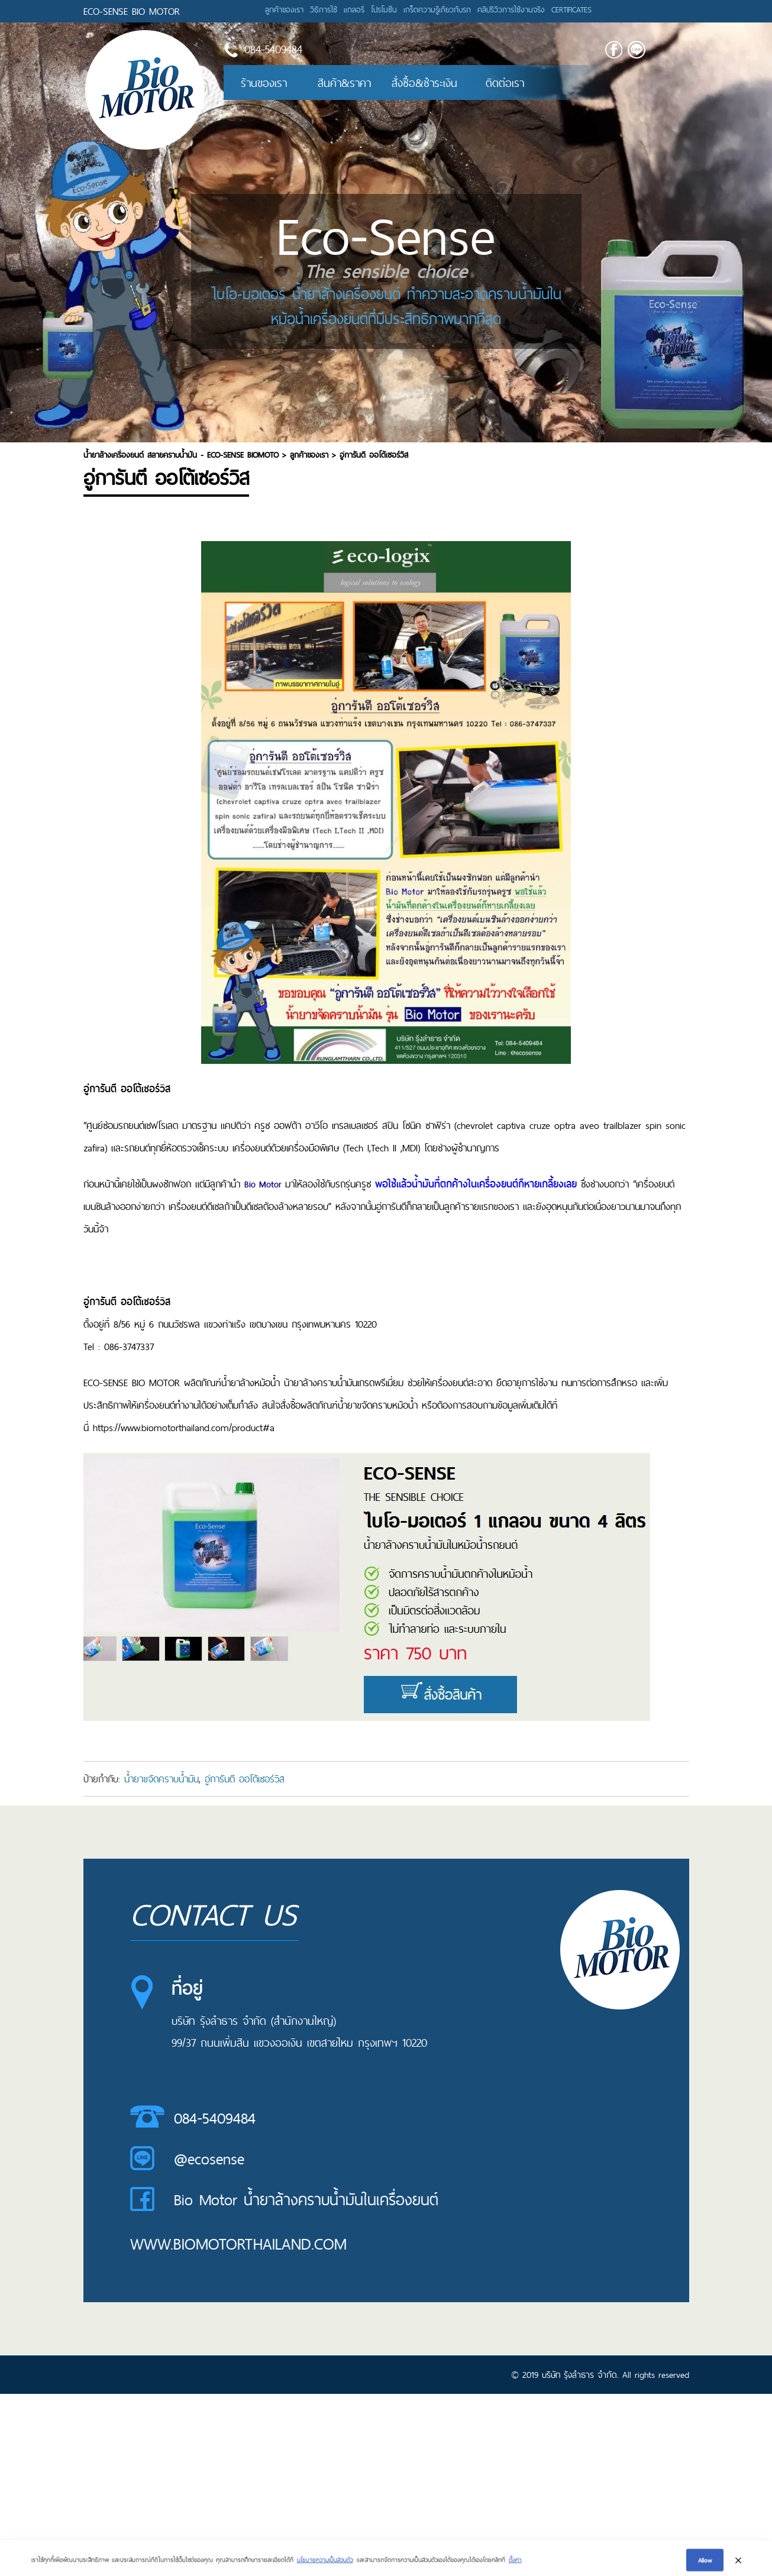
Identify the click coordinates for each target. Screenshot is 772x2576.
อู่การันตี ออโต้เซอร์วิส (245, 1779)
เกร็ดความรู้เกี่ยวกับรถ (437, 9)
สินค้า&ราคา (344, 83)
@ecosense (209, 2159)
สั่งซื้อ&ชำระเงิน (424, 83)
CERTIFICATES (571, 9)
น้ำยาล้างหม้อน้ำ (250, 1382)
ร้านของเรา (264, 83)
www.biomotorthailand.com (238, 2244)
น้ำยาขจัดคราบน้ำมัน (161, 1779)
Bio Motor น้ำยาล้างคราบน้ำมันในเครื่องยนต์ (306, 2200)
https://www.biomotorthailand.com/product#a (183, 1427)
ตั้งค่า (515, 2564)
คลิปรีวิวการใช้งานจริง (511, 9)
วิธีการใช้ (323, 9)
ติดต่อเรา (505, 83)
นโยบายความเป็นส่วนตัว (325, 2564)
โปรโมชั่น (384, 9)
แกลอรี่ (354, 9)
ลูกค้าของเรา (284, 9)
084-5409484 (215, 2118)
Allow (705, 2564)
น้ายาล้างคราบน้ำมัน (320, 1382)
